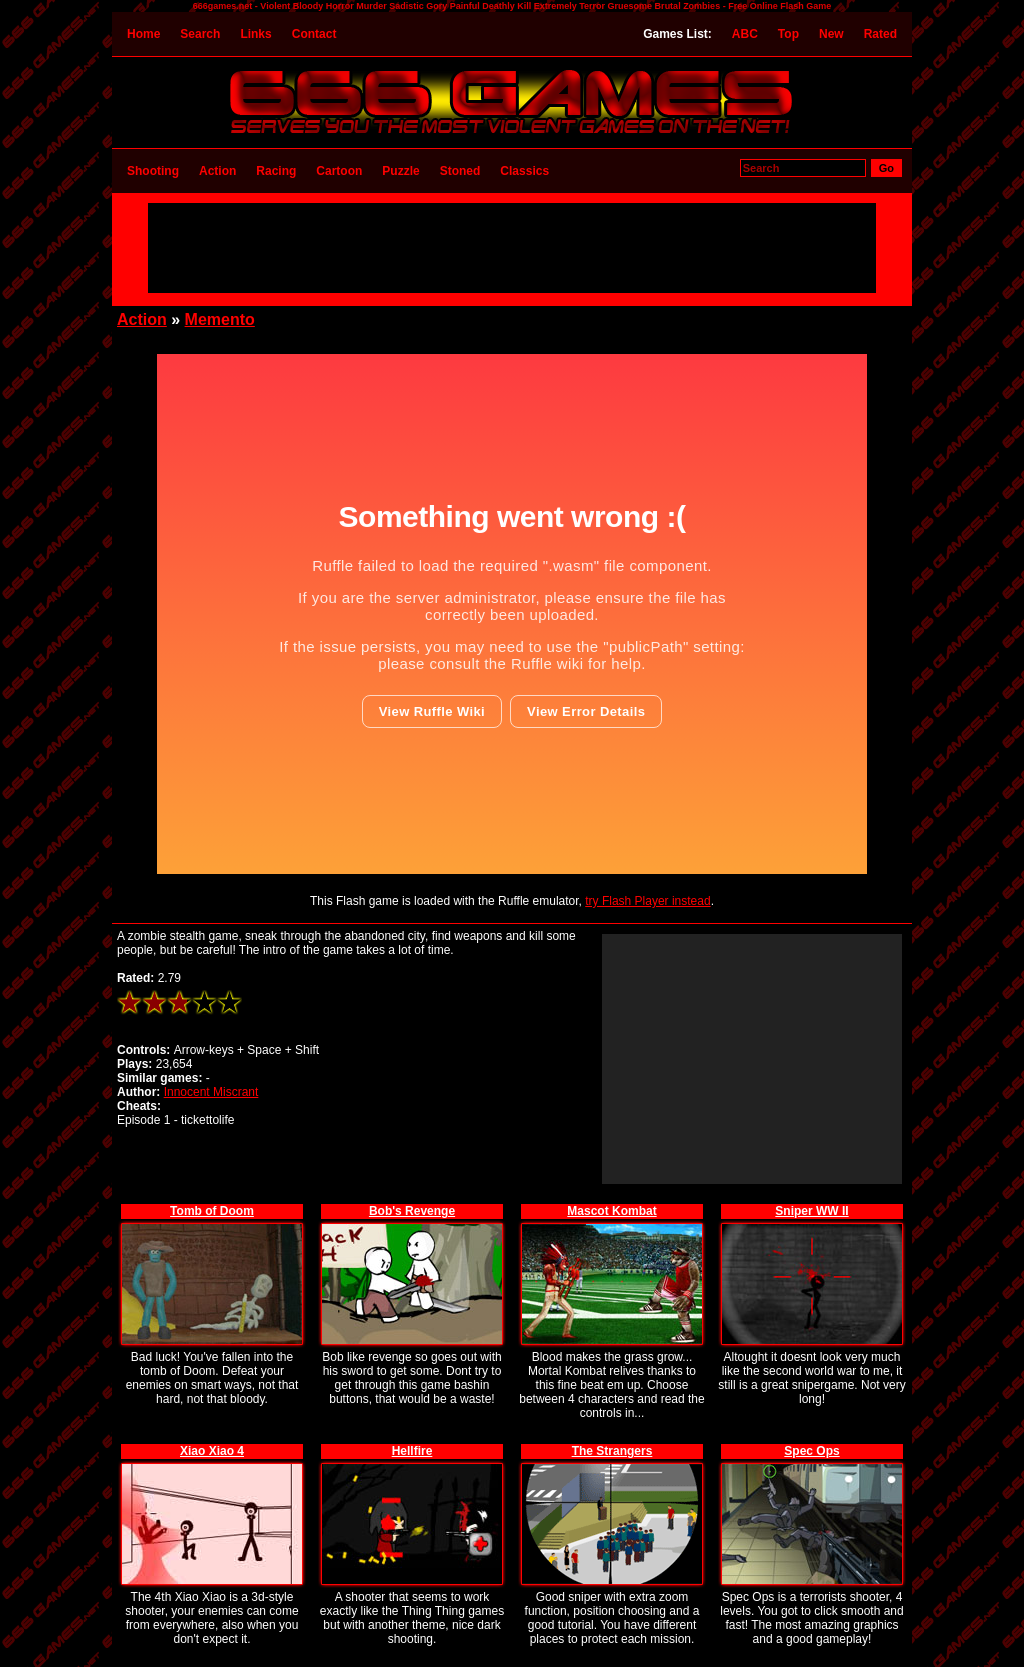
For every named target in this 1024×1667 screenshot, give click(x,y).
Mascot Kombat (611, 1211)
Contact (314, 34)
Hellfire (412, 1451)
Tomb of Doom (212, 1211)
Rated (880, 34)
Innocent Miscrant (211, 1092)
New (831, 34)
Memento (220, 319)
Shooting (153, 171)
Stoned (460, 171)
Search (200, 34)
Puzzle (400, 171)
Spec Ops (811, 1451)
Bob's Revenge (412, 1211)
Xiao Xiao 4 (212, 1451)
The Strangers (612, 1451)
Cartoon (339, 171)
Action (217, 171)
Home (143, 34)
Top (788, 34)
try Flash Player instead (647, 901)
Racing (276, 171)
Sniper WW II (811, 1211)
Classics (524, 171)
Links (255, 34)
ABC (745, 34)
